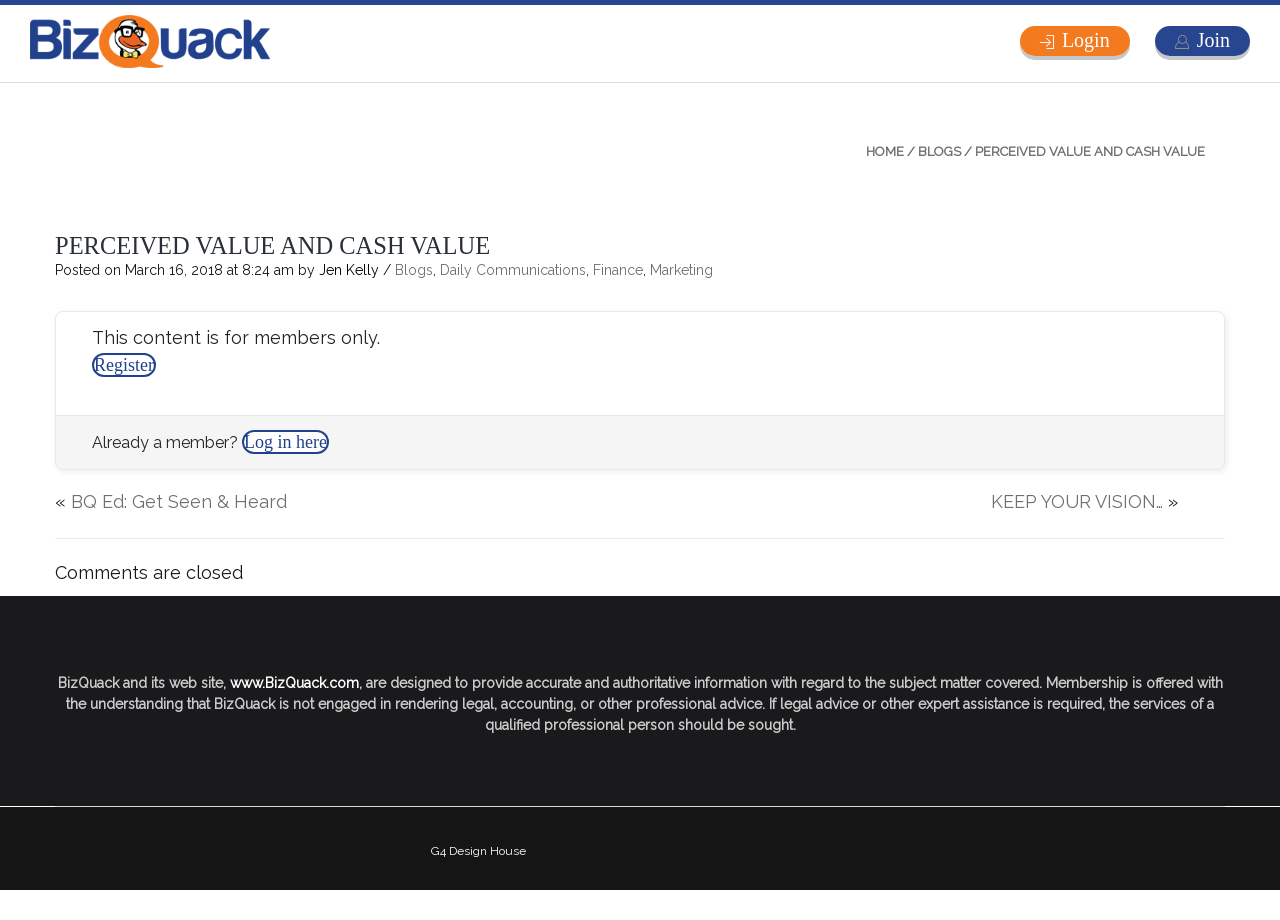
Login (1086, 40)
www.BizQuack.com (294, 683)
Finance (618, 270)
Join (1213, 40)
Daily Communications (513, 270)
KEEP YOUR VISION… (1077, 501)
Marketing (681, 270)
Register (124, 365)
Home (885, 151)
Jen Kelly (349, 270)
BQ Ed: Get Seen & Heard (179, 501)
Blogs (939, 151)
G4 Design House (478, 851)
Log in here (285, 442)
